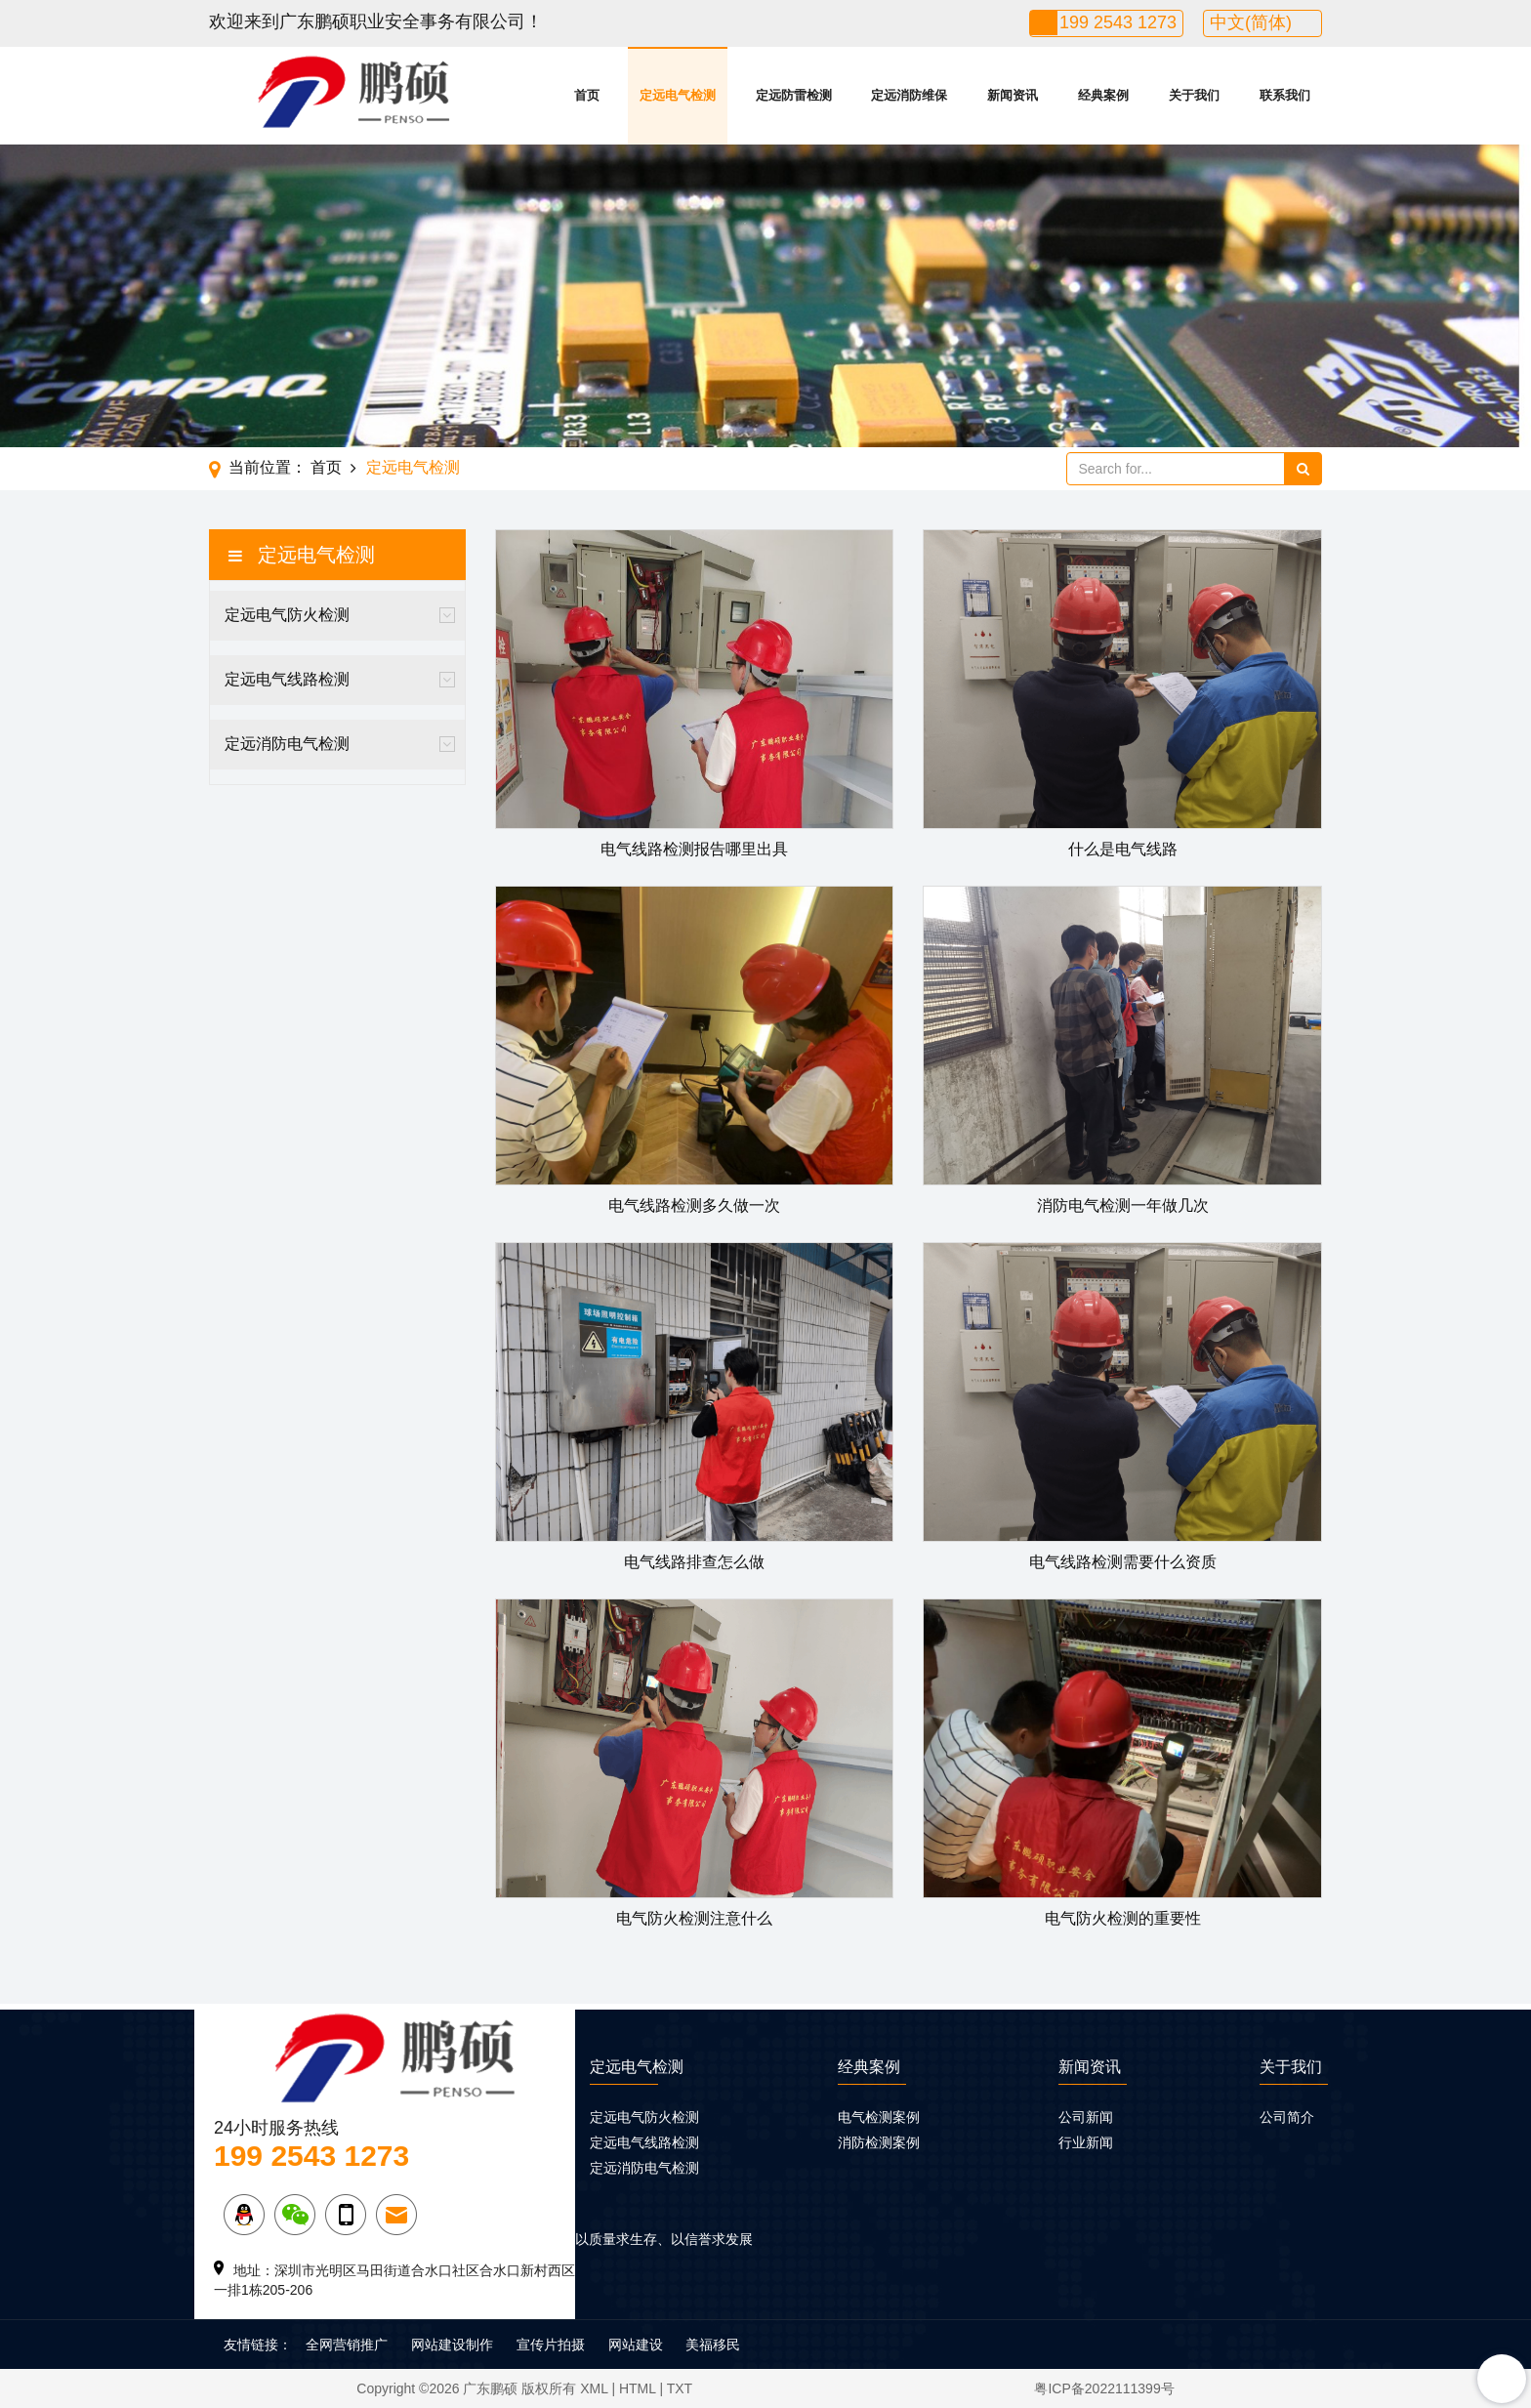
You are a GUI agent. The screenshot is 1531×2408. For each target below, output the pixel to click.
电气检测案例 (879, 2117)
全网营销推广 (347, 2344)
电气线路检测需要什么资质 (1123, 1562)
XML (593, 2388)
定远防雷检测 (794, 95)
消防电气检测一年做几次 (1123, 1205)
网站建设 (635, 2344)
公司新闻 (1085, 2117)
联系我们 (1285, 95)
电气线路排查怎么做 (694, 1562)
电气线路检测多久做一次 (694, 1205)
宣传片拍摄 (551, 2344)
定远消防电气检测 (287, 743)
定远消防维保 (909, 95)
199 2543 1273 (1118, 22)
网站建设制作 (452, 2344)
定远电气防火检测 (287, 614)
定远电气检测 (678, 95)
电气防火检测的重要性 (1123, 1918)
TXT (679, 2388)
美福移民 (712, 2344)
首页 (587, 95)
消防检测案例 (879, 2142)
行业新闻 (1085, 2142)
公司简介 (1287, 2117)
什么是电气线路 (1123, 849)
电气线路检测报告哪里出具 (694, 849)
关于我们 (1194, 95)
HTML (637, 2388)
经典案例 (1103, 95)
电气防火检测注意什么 (694, 1918)
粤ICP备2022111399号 (1104, 2388)
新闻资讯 (1012, 95)
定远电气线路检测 (287, 679)
